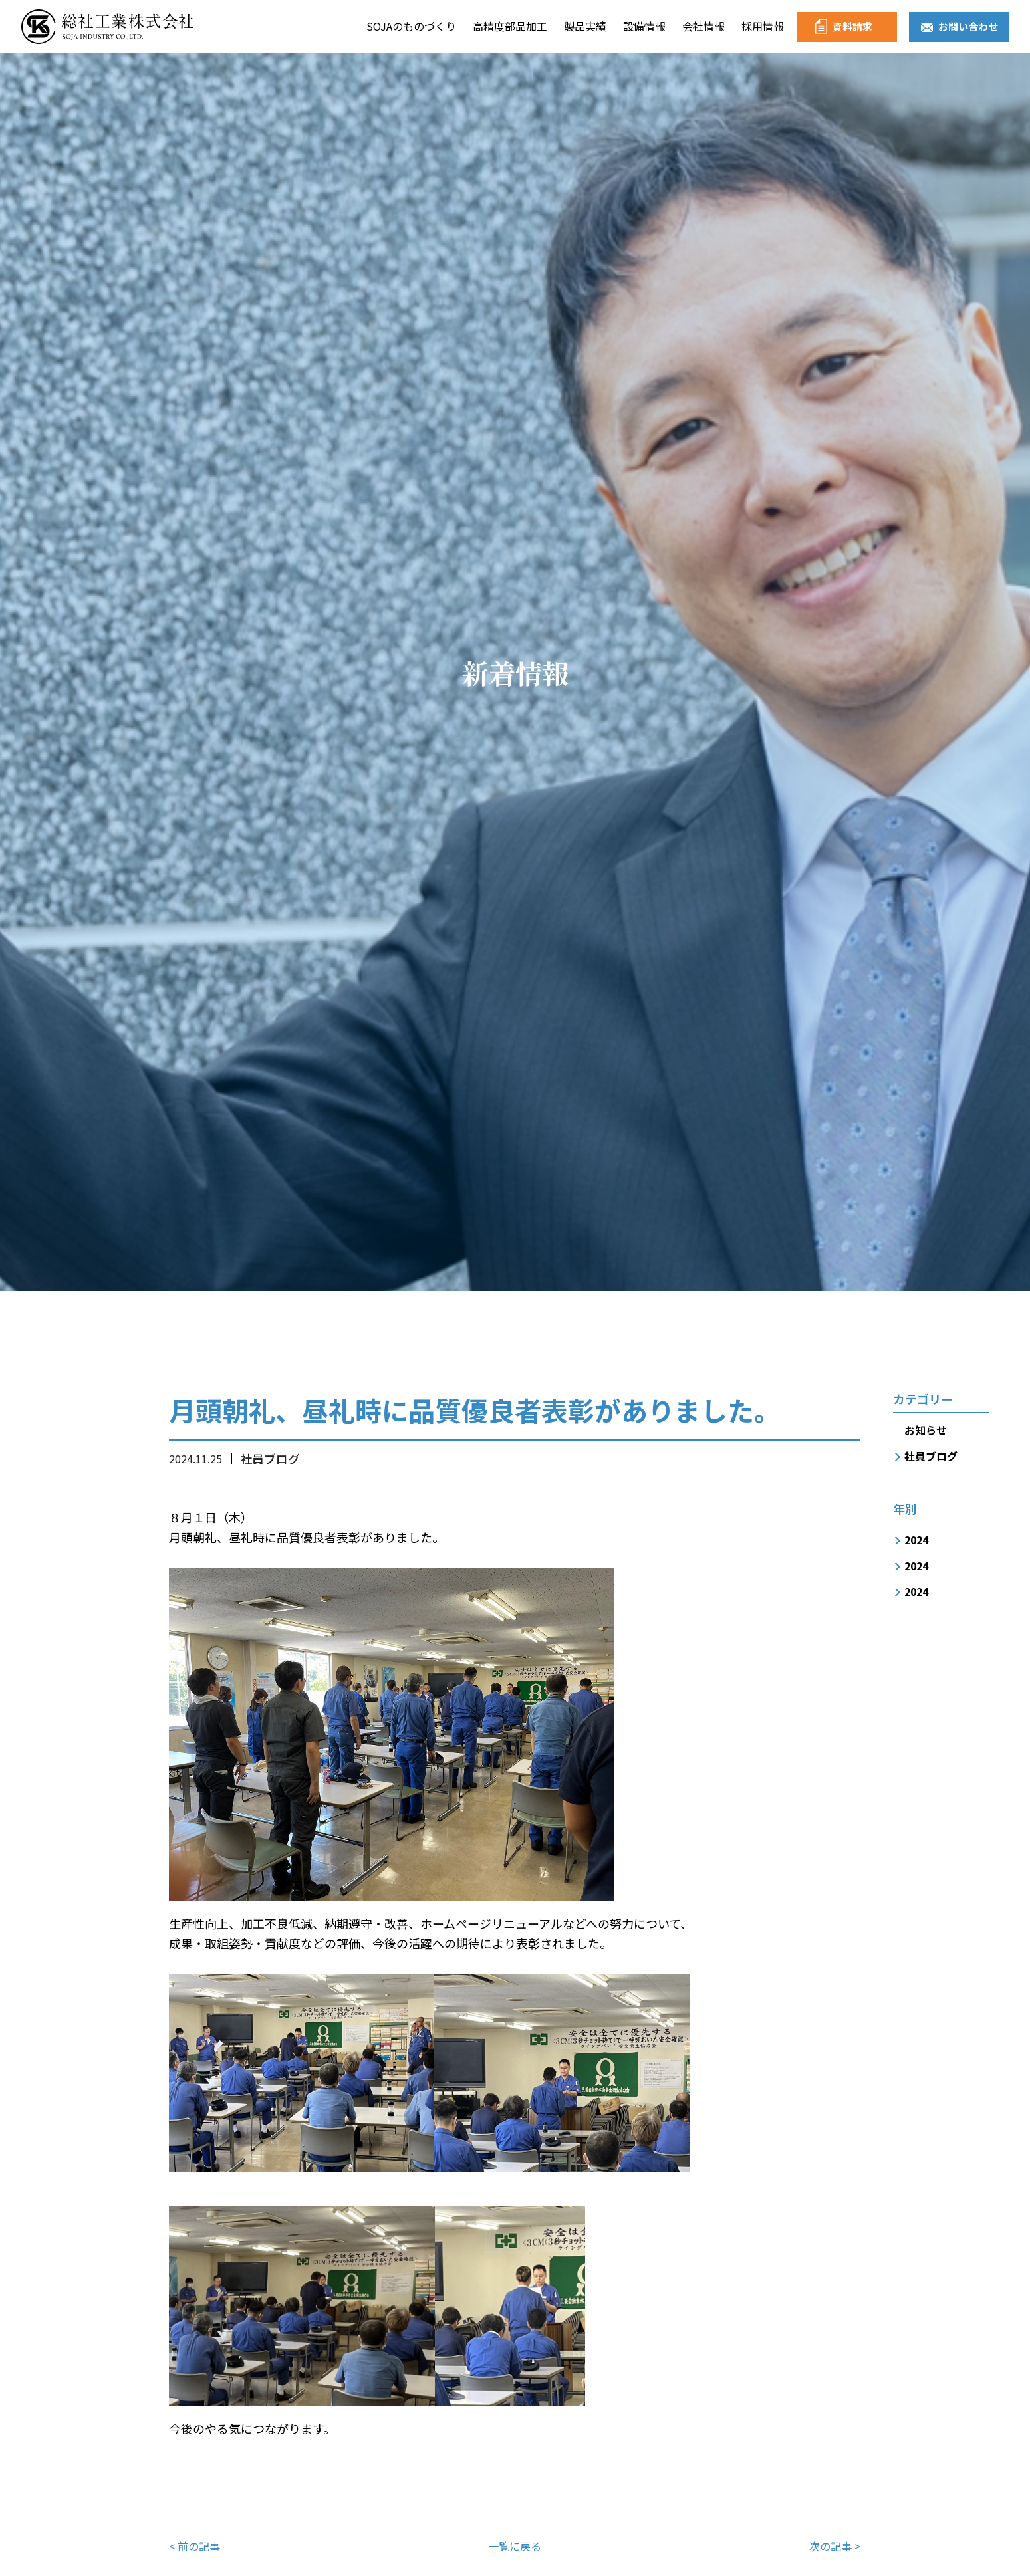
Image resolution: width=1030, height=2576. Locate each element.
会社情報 (703, 26)
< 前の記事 (194, 2546)
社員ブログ (931, 1456)
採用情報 (762, 26)
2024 (916, 1540)
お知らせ (925, 1430)
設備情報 (644, 26)
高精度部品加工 (510, 26)
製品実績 (585, 26)
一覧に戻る (514, 2546)
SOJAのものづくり (411, 26)
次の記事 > (834, 2546)
